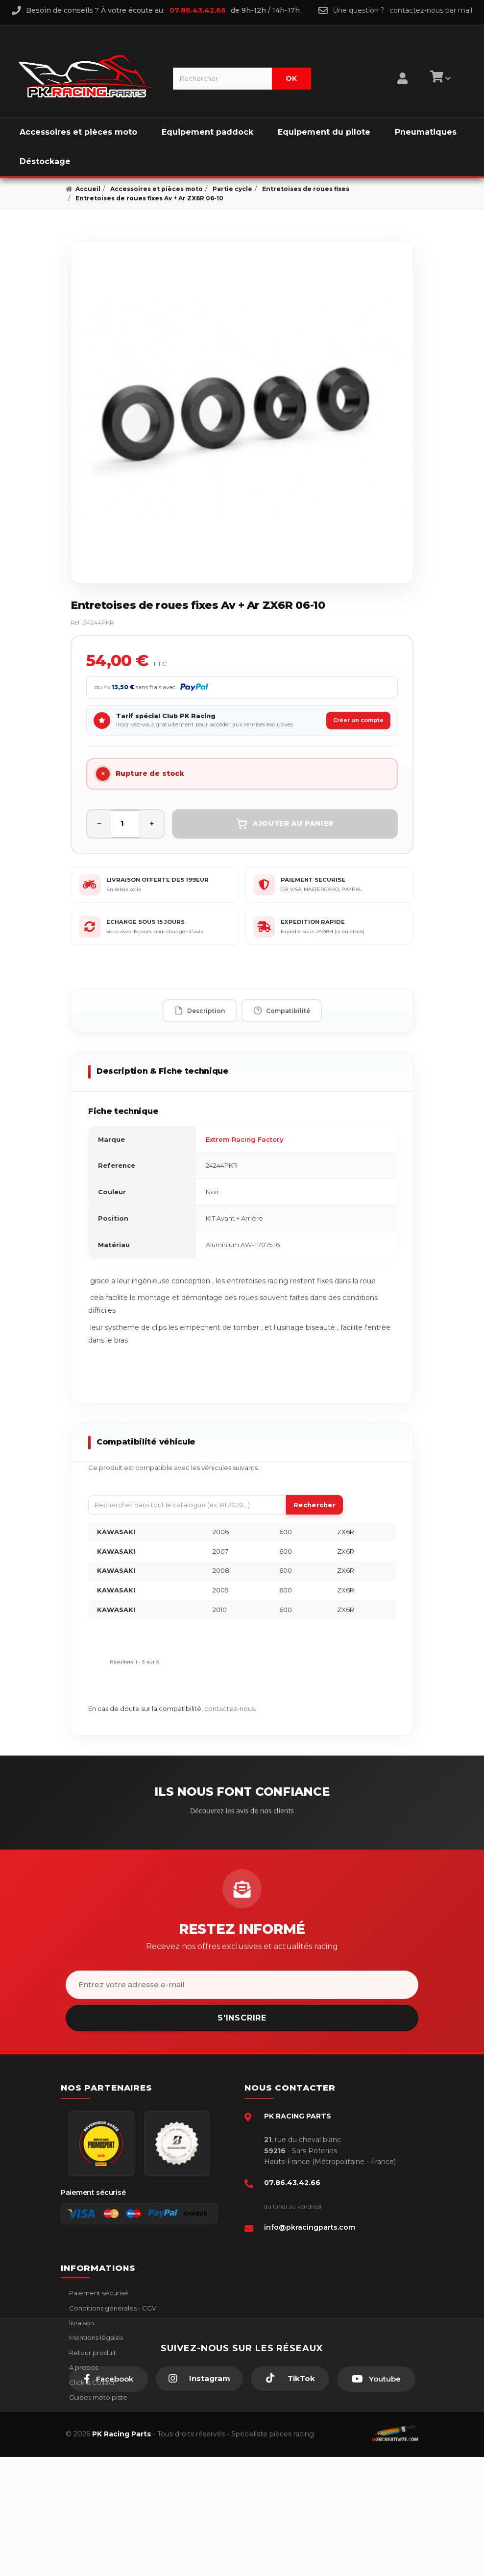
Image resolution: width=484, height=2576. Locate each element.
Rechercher (314, 1505)
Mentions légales (95, 2337)
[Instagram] (199, 2497)
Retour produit (92, 2353)
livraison (81, 2323)
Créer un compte (358, 720)
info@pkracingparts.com (309, 2227)
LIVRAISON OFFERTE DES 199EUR (157, 879)
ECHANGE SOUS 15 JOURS (145, 921)
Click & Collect (91, 2382)
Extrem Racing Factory (245, 1139)
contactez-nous (229, 1708)
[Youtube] (376, 2498)
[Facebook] (108, 2498)
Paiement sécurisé (98, 2293)
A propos (83, 2367)
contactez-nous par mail (430, 10)
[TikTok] (290, 2497)
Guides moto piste (97, 2397)
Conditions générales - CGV (112, 2308)
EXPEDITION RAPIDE (313, 921)
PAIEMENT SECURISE (313, 879)
